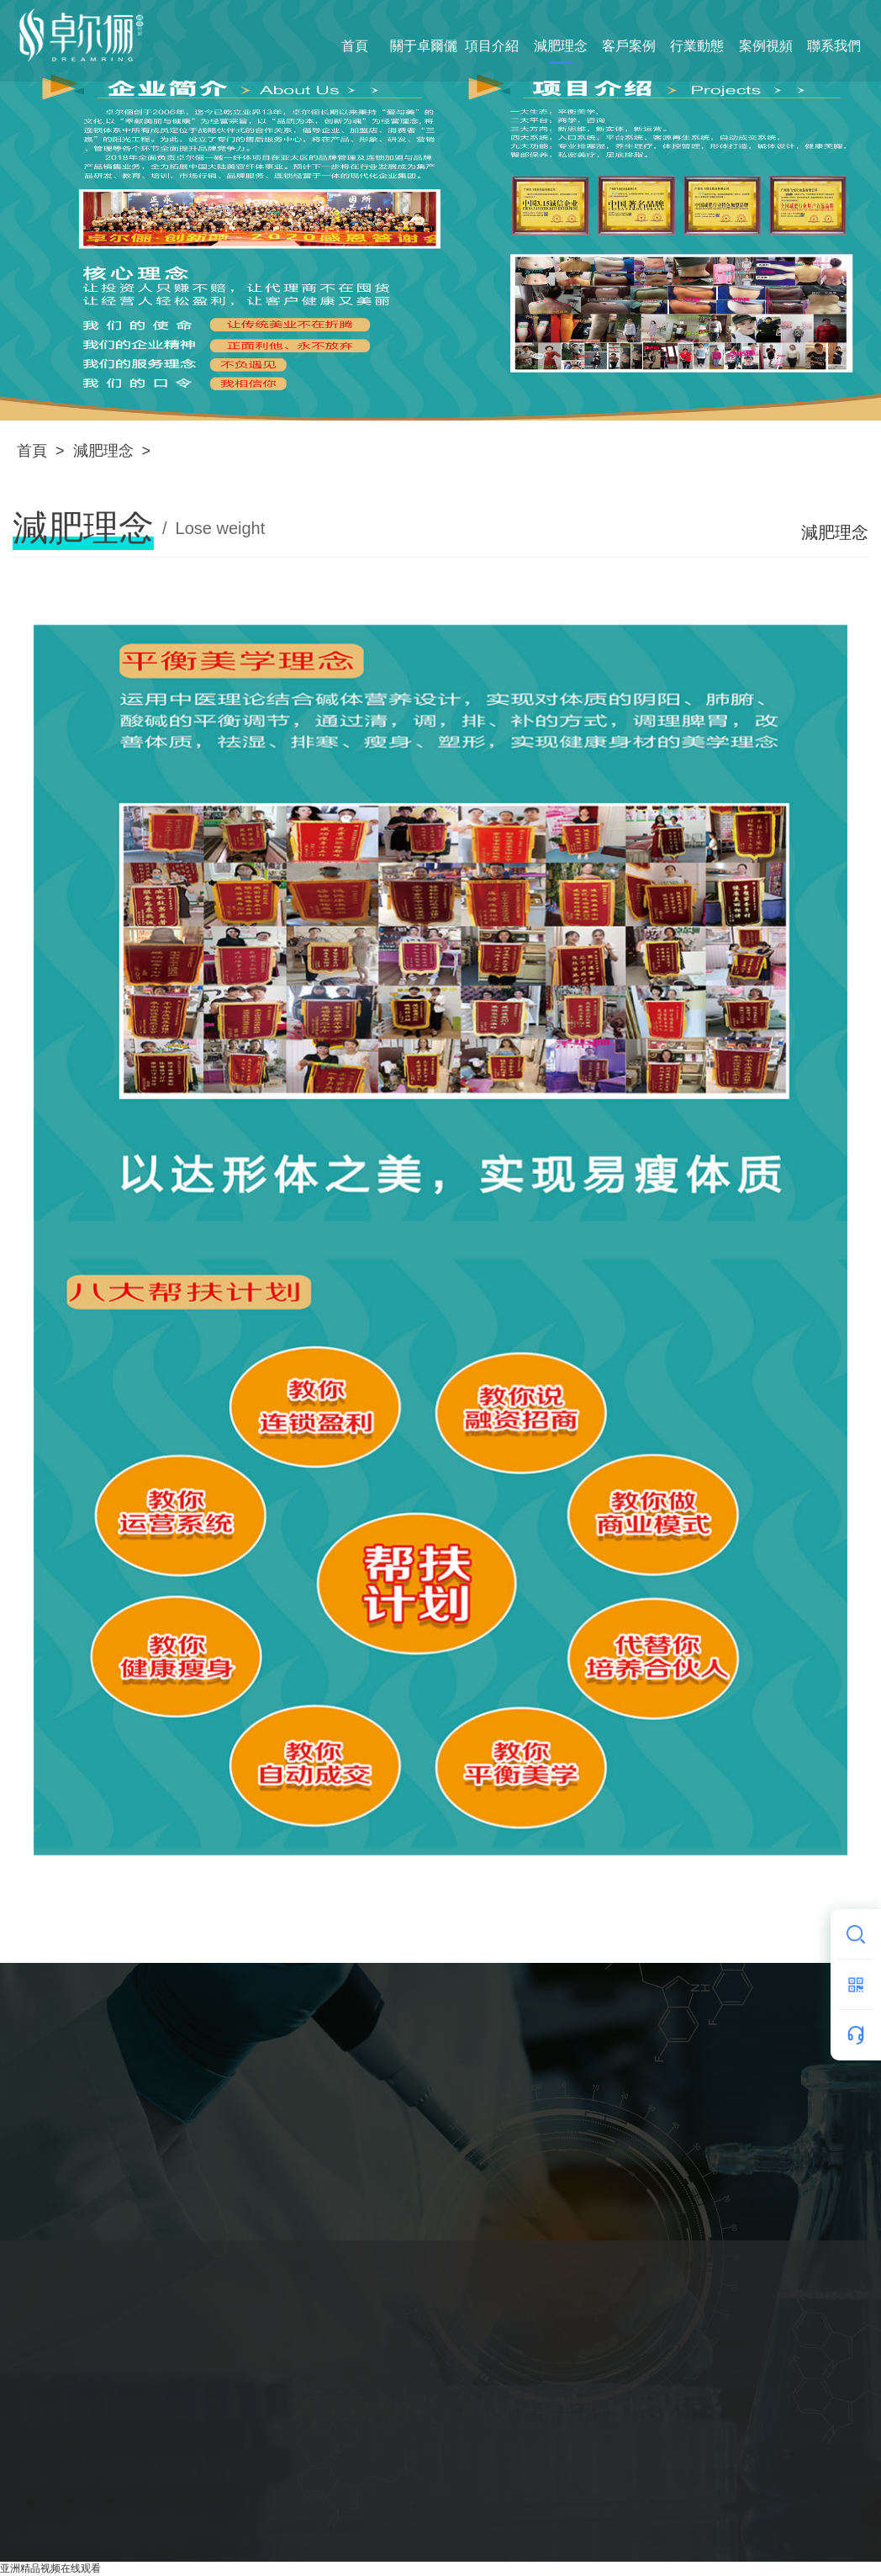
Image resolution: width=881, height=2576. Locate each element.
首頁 (354, 46)
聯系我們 (834, 46)
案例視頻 (766, 46)
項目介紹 (492, 46)
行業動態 (697, 46)
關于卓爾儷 (423, 46)
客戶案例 (629, 46)
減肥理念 (561, 46)
